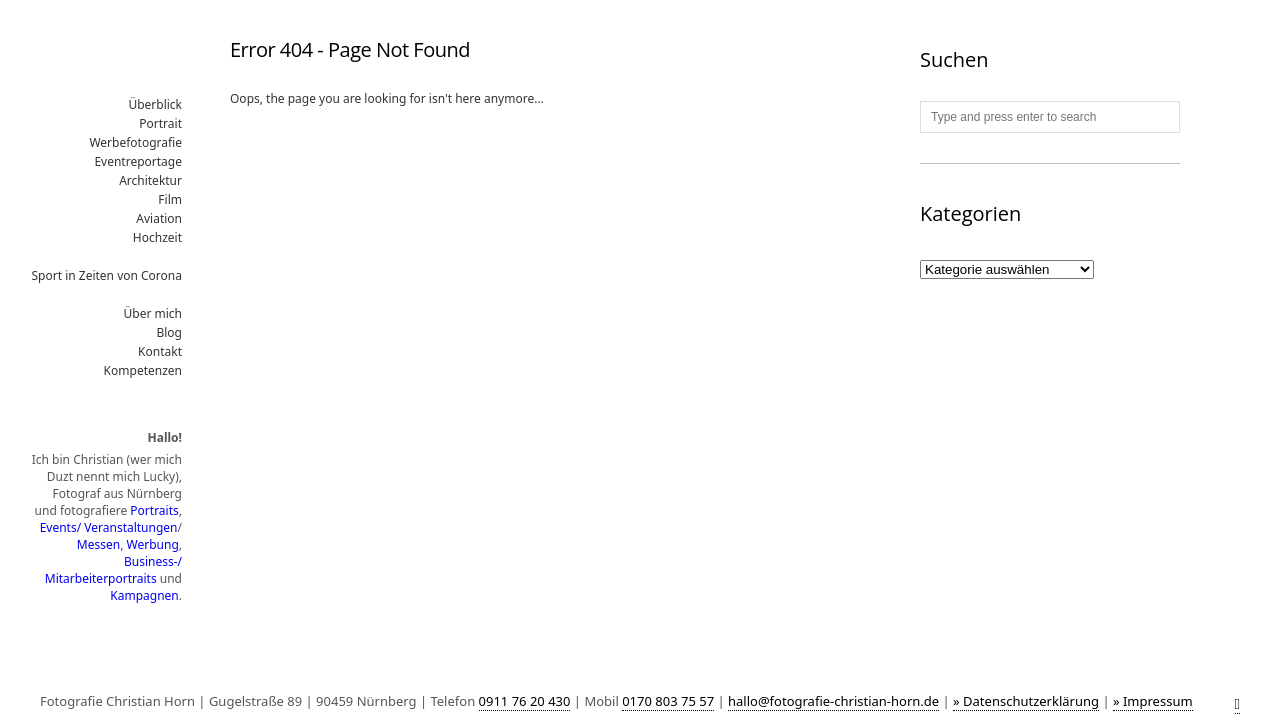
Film (170, 199)
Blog (169, 332)
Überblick (155, 104)
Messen (98, 544)
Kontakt (160, 351)
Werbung (153, 544)
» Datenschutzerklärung (1026, 701)
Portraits (154, 510)
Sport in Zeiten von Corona (107, 275)
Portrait (160, 123)
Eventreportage (138, 161)
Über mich (153, 313)
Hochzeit (157, 237)
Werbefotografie (135, 142)
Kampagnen (144, 595)
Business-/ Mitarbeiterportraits (113, 570)
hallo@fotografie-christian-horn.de (833, 701)
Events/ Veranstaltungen (109, 527)
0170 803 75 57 (668, 701)
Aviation (159, 218)
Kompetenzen (143, 370)
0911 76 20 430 (525, 701)
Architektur (150, 180)
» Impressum (1153, 701)
